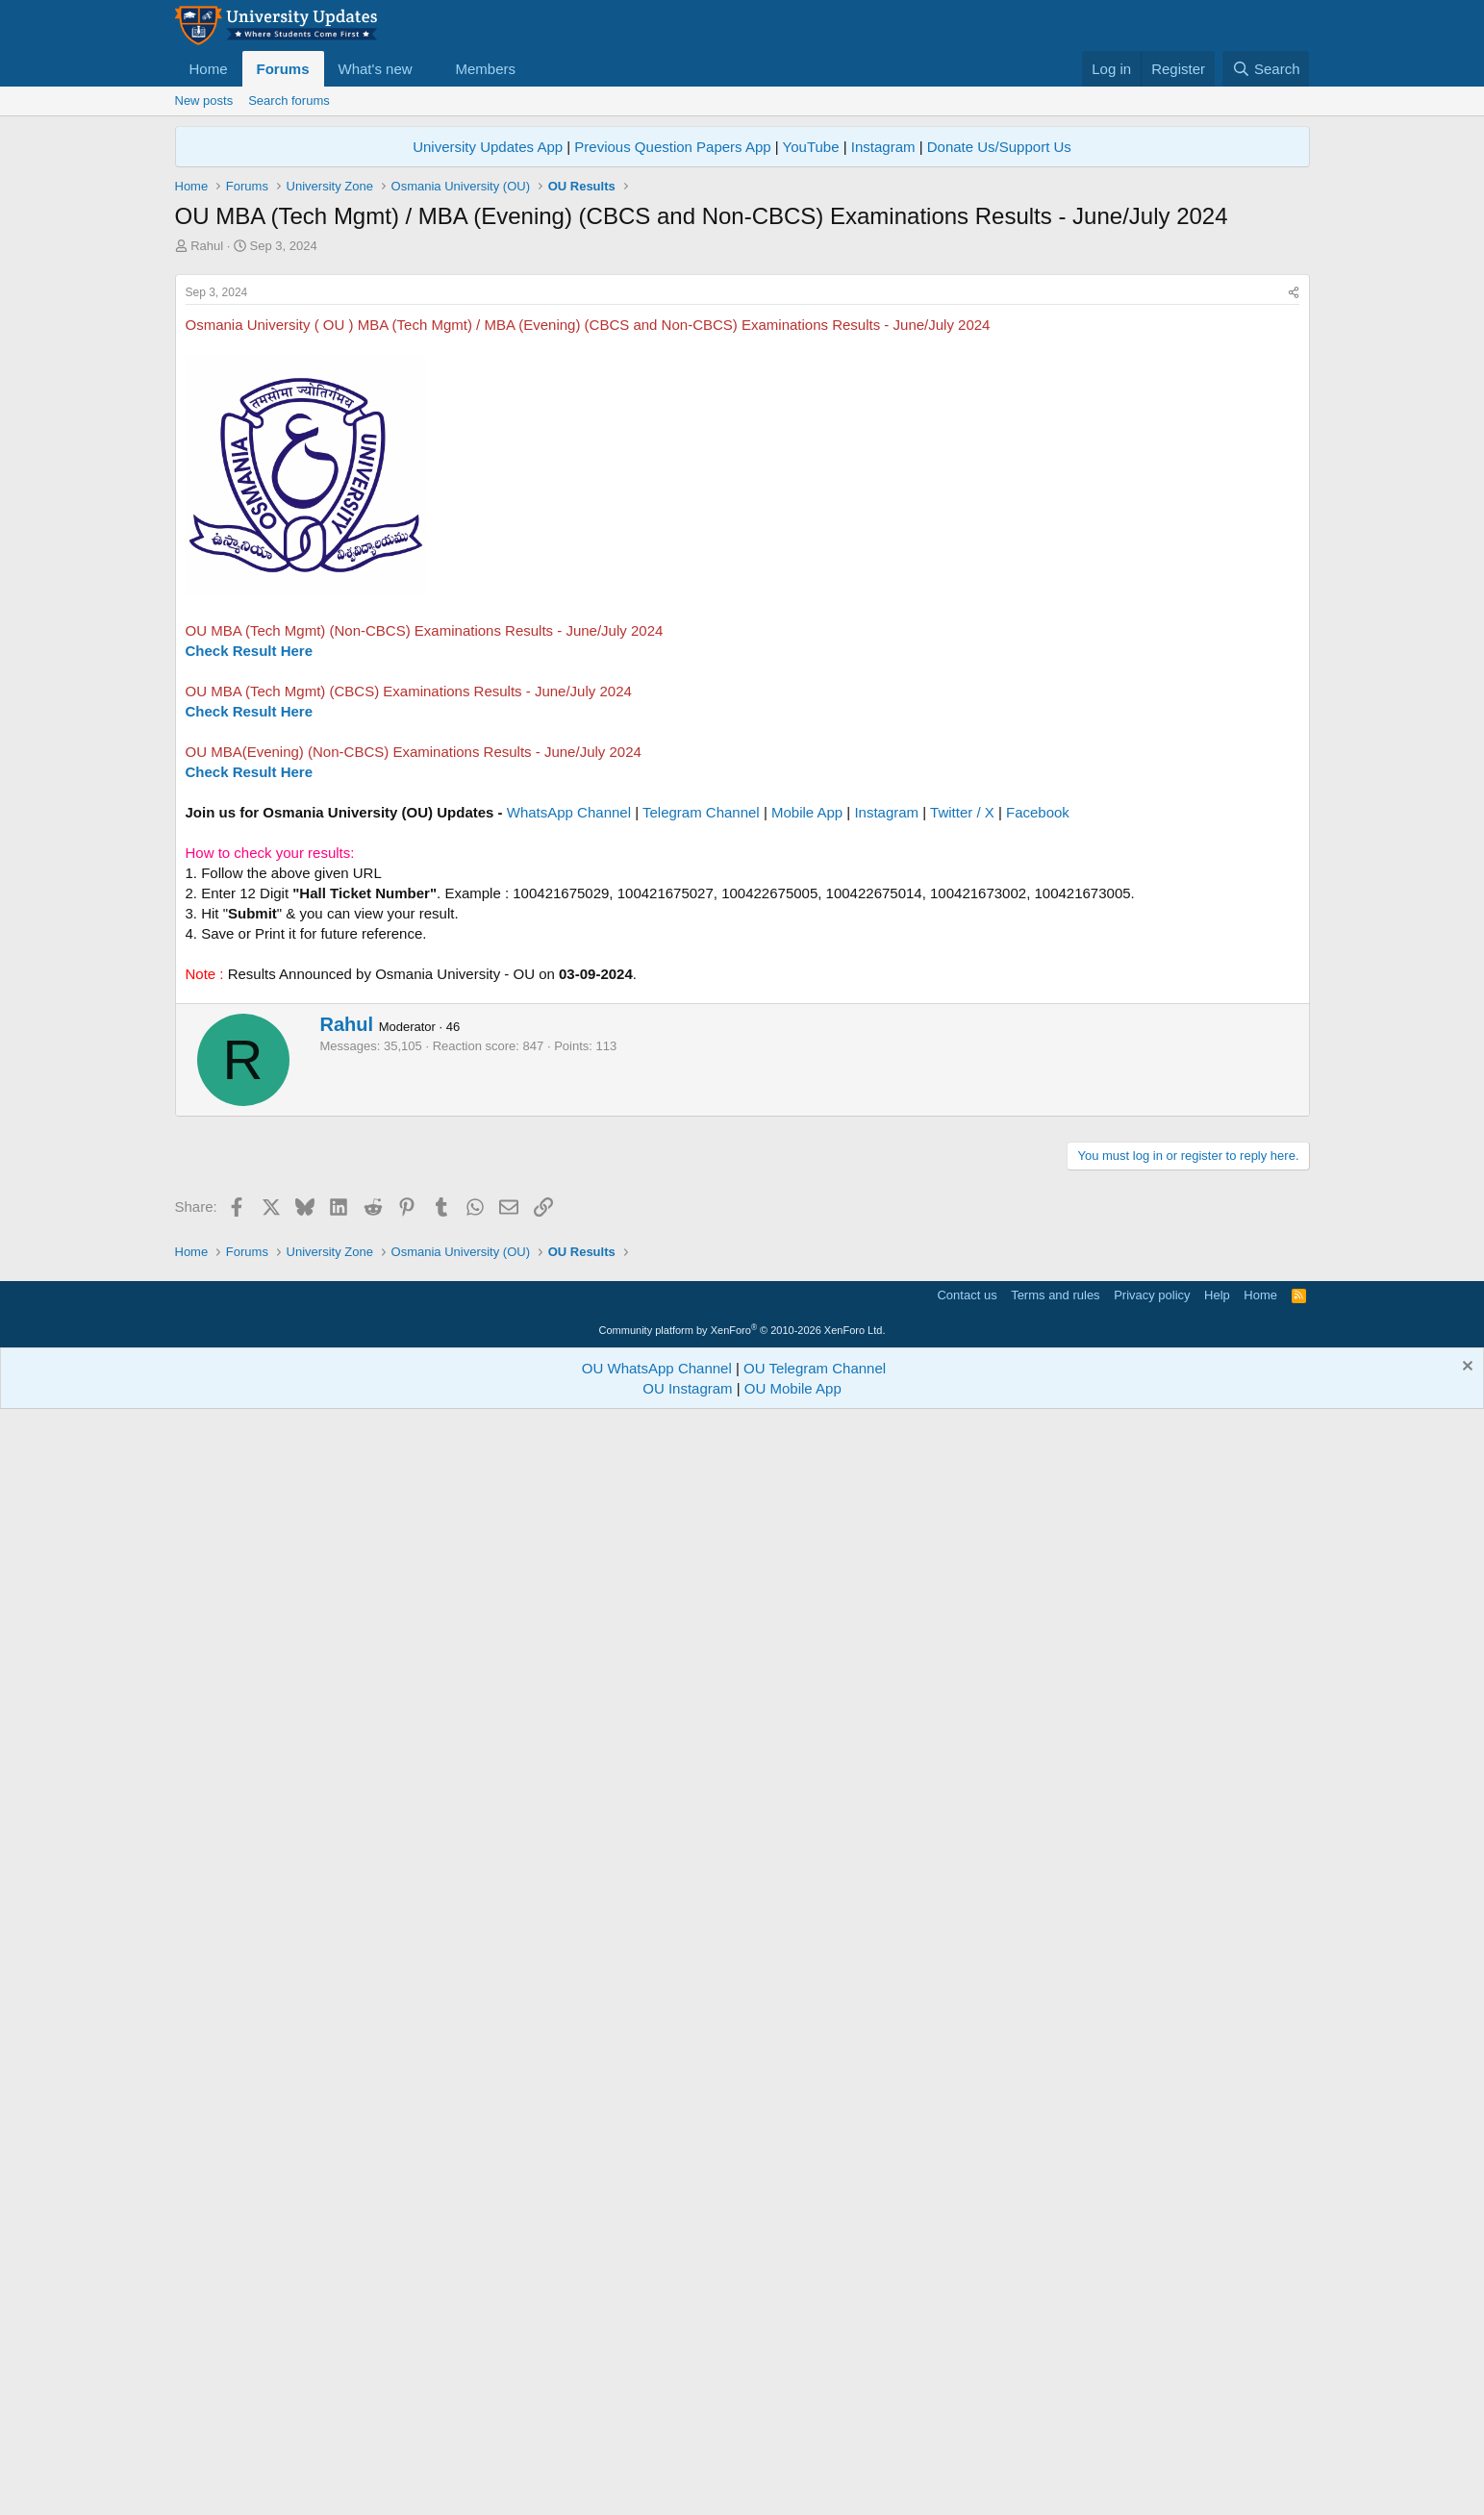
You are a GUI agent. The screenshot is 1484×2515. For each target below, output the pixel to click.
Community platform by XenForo (742, 2426)
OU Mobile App (793, 2485)
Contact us (966, 2391)
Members (485, 69)
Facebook (1037, 1081)
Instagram (883, 146)
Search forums (289, 100)
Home (208, 69)
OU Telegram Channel (814, 2464)
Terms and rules (1055, 2391)
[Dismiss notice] (1465, 2464)
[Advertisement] (742, 399)
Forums (283, 69)
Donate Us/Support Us (999, 146)
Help (1217, 2391)
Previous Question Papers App (672, 146)
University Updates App (488, 146)
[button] (427, 69)
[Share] (1293, 562)
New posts (204, 100)
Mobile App (807, 1081)
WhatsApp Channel (569, 1081)
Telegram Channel (701, 1081)
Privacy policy (1152, 2391)
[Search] (1266, 69)
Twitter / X (962, 1081)
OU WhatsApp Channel (657, 2464)
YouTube (811, 146)
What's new (376, 69)
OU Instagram (687, 2485)
